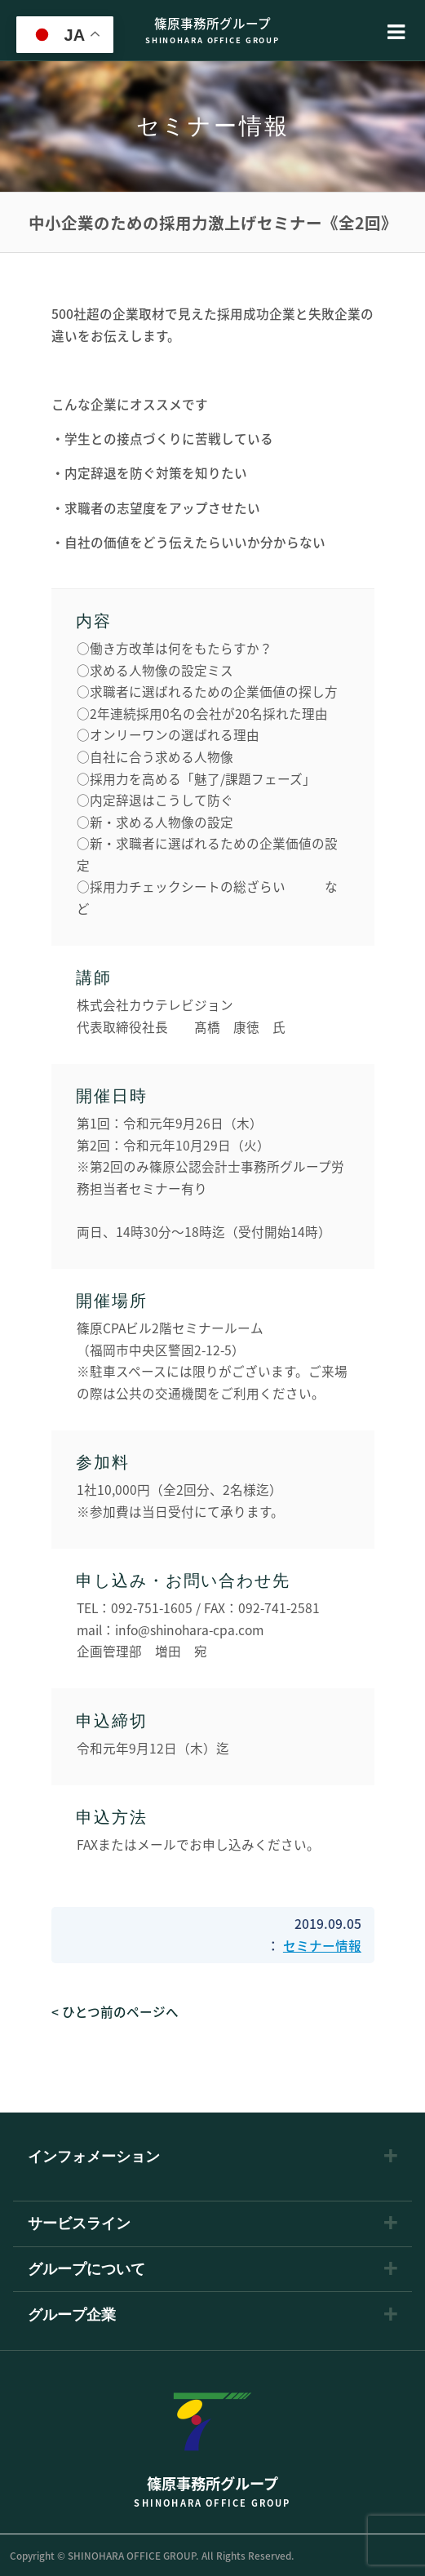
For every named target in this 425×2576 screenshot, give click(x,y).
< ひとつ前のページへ (115, 2011)
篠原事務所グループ (212, 30)
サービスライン (79, 2223)
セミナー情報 (322, 1945)
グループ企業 (72, 2315)
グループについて (86, 2269)
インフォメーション (94, 2156)
